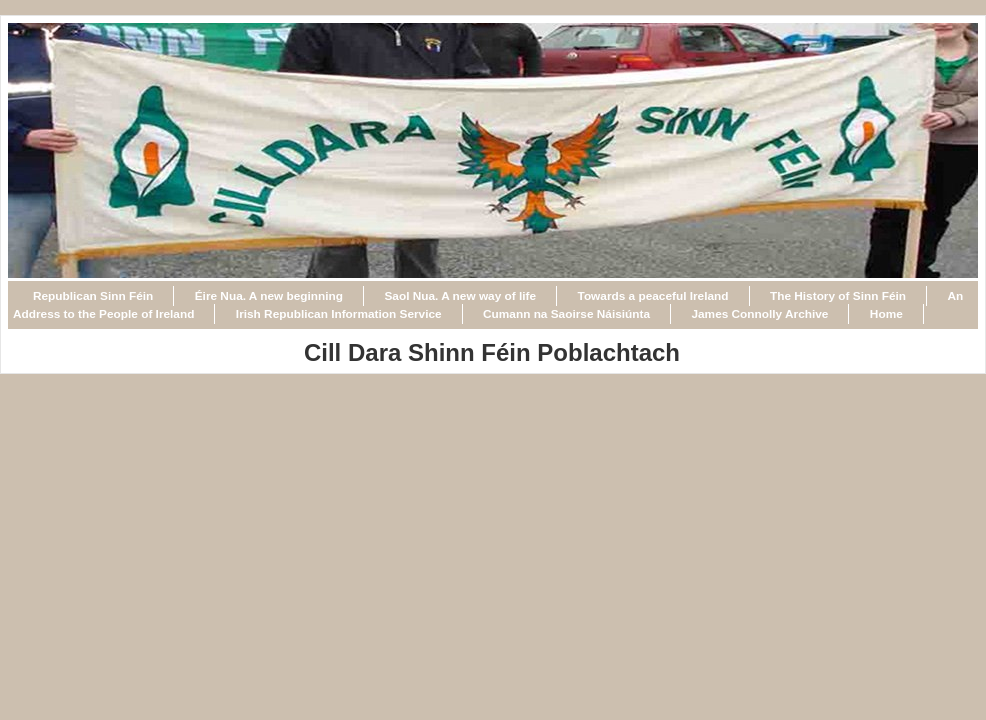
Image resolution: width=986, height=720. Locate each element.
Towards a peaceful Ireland (653, 296)
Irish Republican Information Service (339, 314)
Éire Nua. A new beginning (269, 296)
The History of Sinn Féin (838, 296)
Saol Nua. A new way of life (460, 296)
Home (886, 314)
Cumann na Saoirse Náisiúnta (566, 314)
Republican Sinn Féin (93, 296)
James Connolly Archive (759, 314)
